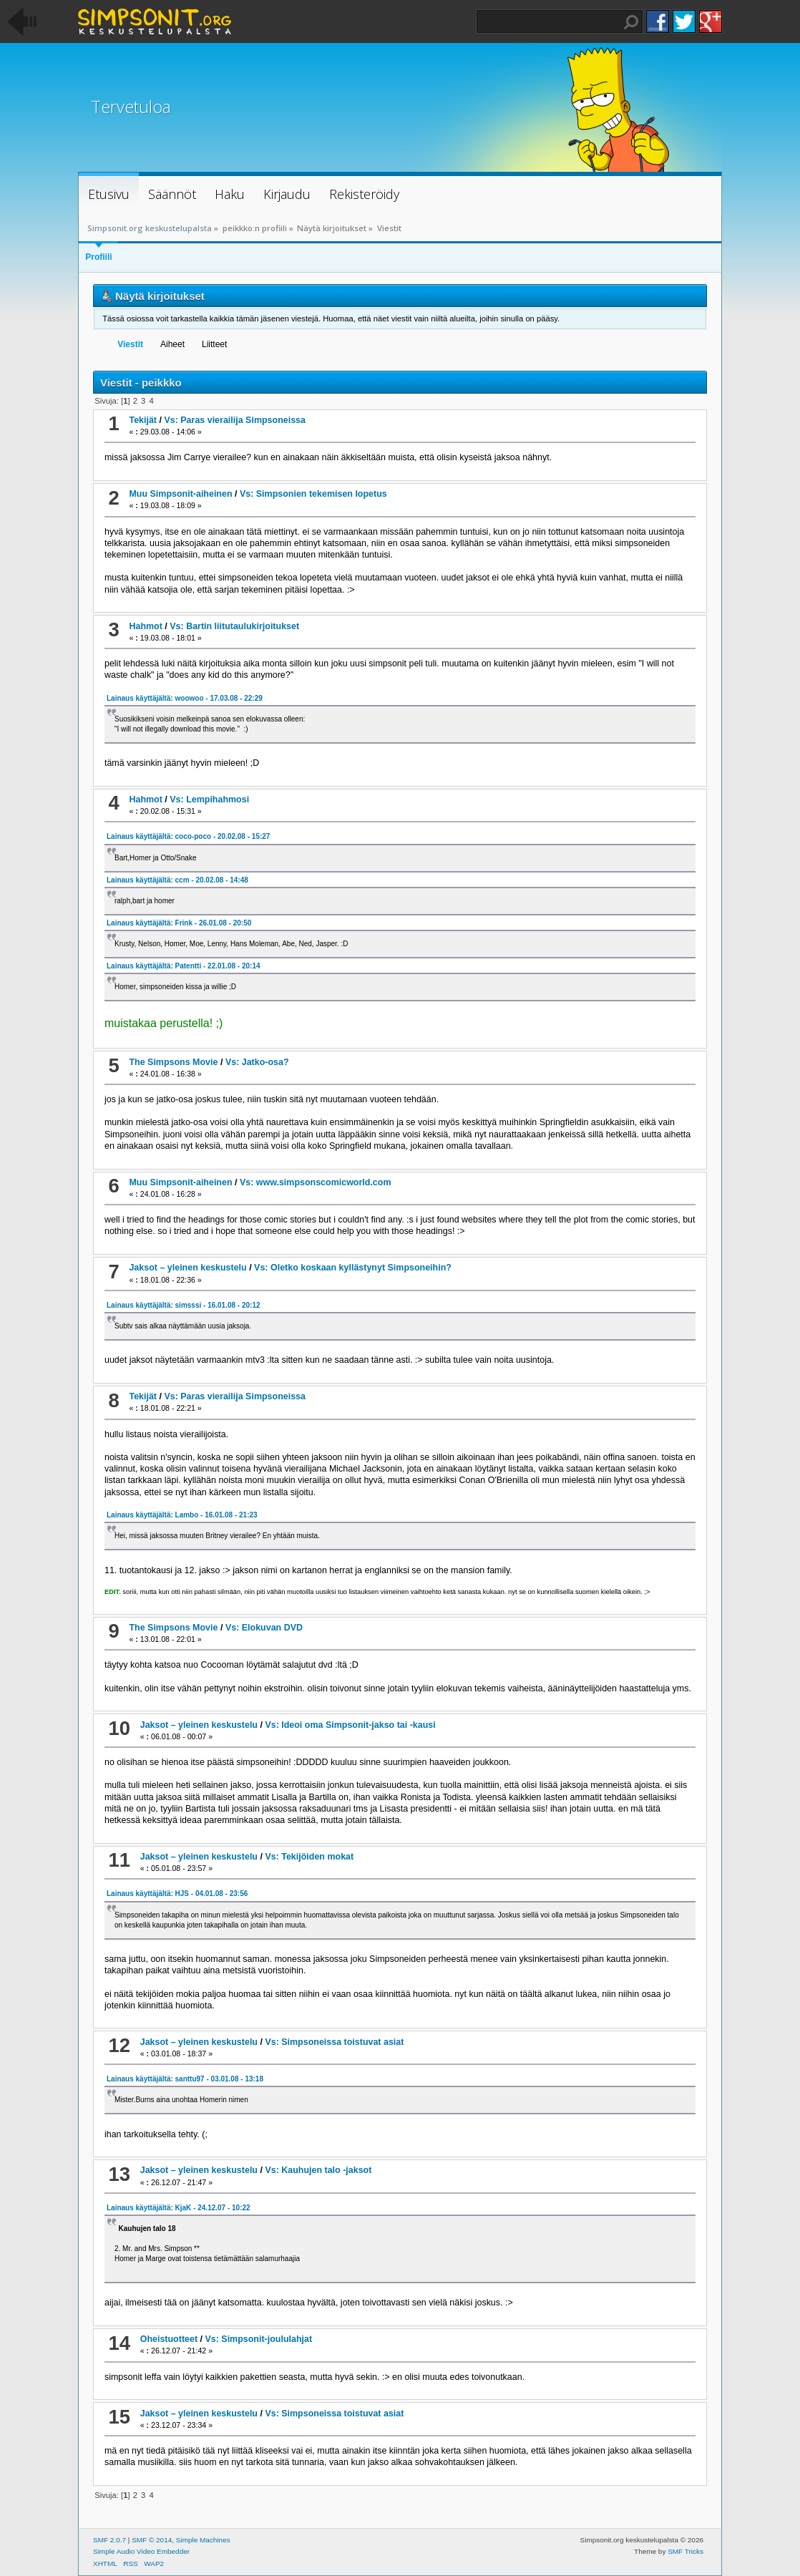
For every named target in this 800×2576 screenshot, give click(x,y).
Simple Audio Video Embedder (141, 2551)
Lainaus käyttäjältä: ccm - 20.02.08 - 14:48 (177, 880)
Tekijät (143, 420)
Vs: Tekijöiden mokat (309, 1857)
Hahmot (145, 626)
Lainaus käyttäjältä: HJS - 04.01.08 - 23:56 (177, 1893)
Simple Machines (203, 2540)
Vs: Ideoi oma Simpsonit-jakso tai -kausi (350, 1725)
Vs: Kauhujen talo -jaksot (318, 2170)
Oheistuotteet (168, 2339)
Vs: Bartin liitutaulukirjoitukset (234, 626)
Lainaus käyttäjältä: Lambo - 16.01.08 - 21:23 (182, 1515)
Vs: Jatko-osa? (257, 1062)
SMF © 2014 (152, 2540)
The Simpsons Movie (173, 1062)
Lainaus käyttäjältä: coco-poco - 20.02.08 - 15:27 (188, 836)
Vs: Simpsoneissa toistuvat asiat (334, 2042)
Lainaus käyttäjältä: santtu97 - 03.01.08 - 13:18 (185, 2079)
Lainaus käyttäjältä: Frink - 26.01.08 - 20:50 (179, 923)
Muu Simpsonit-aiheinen (180, 494)
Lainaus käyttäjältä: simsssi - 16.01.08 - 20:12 (183, 1305)
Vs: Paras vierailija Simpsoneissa (235, 420)
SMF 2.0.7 (109, 2540)
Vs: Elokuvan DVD (264, 1628)
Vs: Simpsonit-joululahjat (258, 2339)
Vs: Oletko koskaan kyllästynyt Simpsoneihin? (353, 1268)
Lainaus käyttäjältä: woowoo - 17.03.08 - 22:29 (185, 698)
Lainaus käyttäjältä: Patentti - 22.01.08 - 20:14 (183, 966)
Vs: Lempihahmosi (209, 799)
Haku (631, 22)
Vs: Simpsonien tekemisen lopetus (313, 494)
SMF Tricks (685, 2551)
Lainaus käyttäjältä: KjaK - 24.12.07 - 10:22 (178, 2208)
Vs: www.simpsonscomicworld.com (315, 1182)
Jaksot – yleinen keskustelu (187, 1268)
